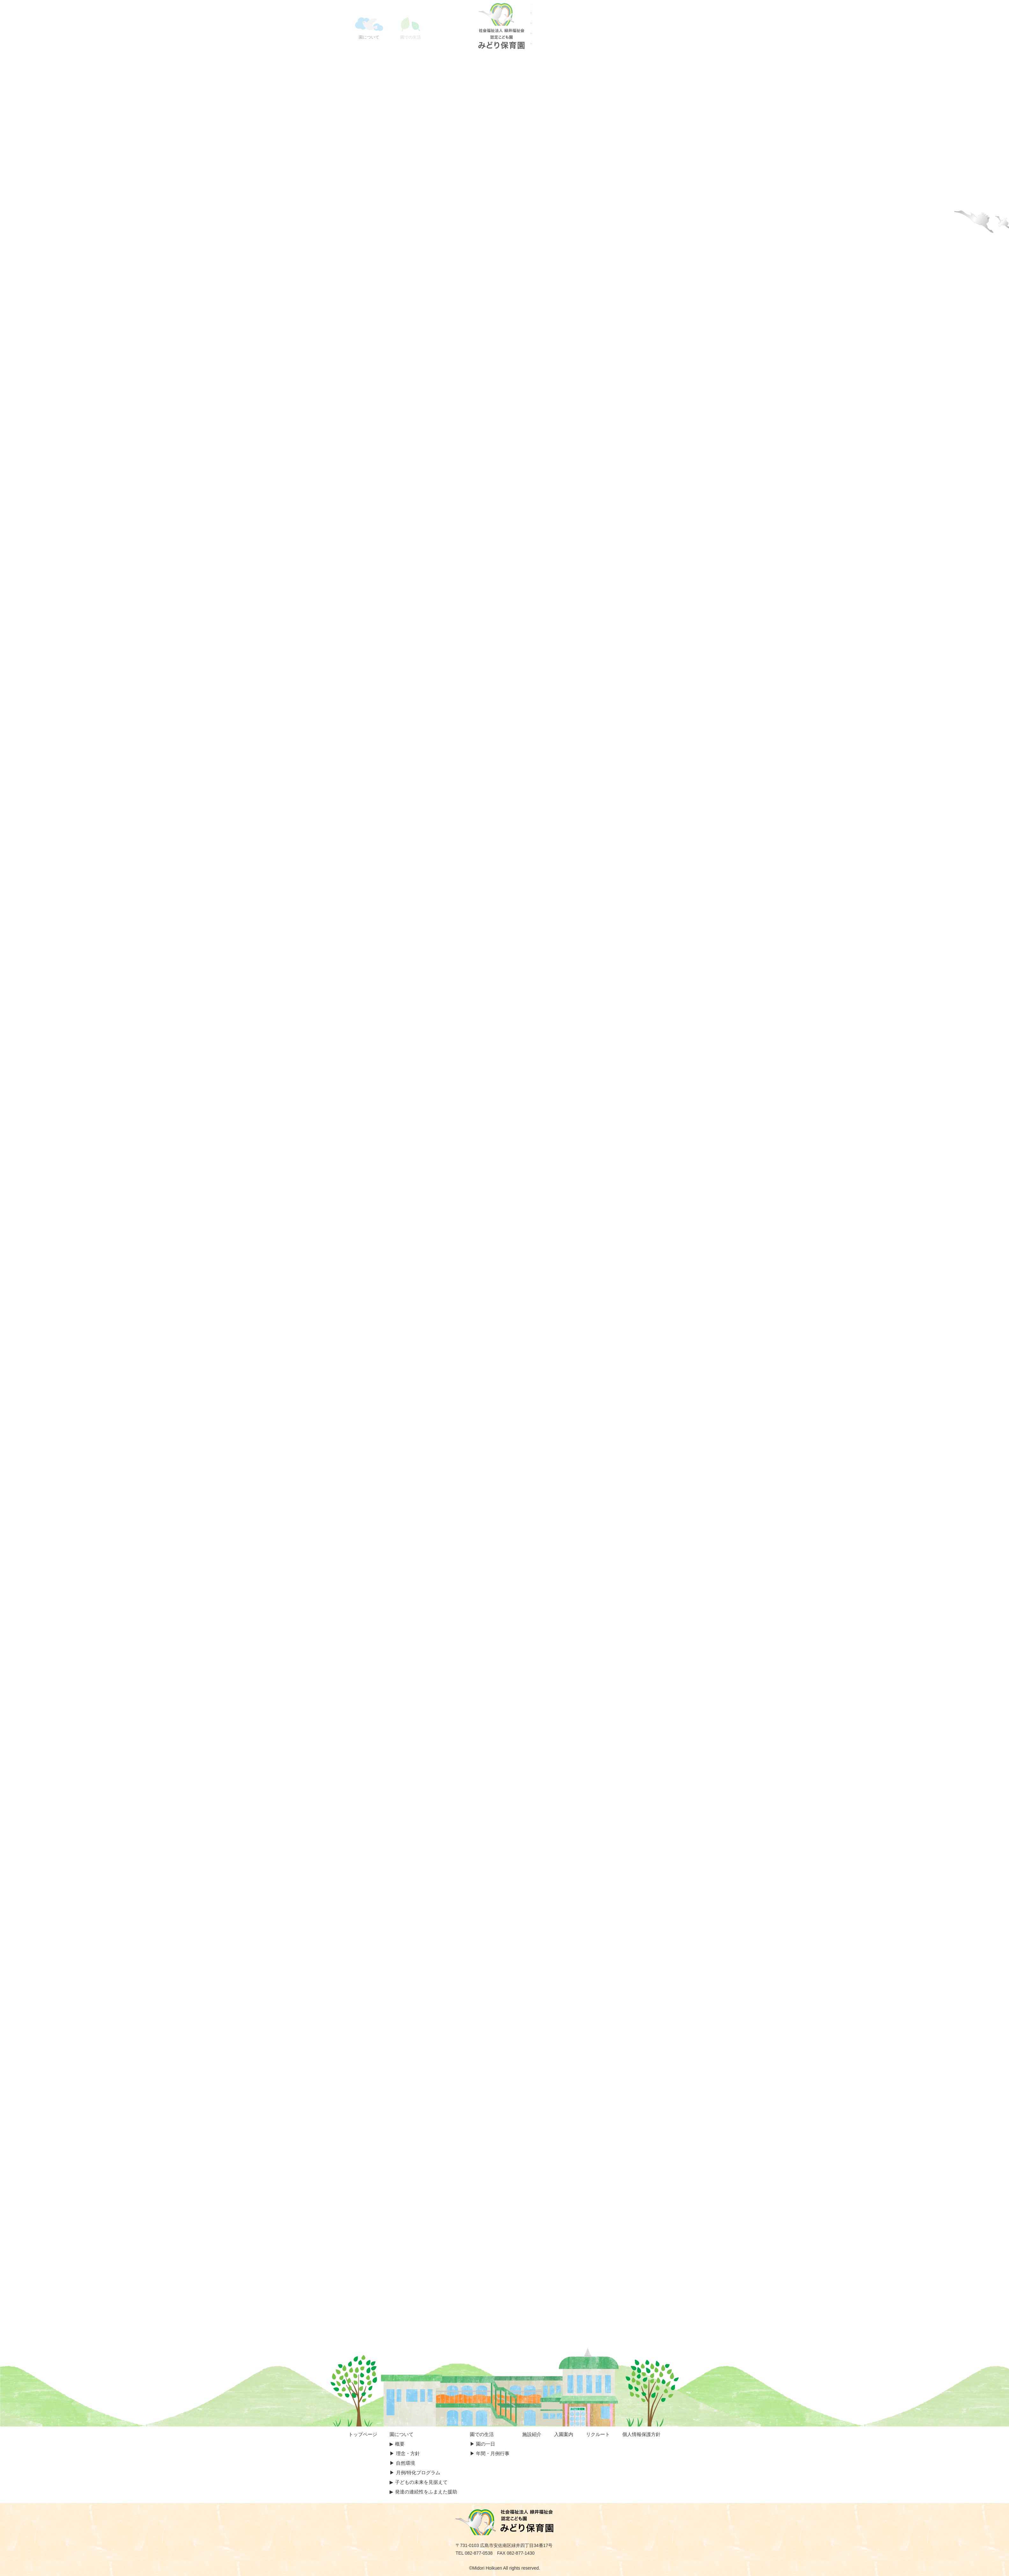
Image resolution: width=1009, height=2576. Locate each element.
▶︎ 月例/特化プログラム (415, 2472)
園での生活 (482, 2434)
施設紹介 (531, 2434)
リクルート (598, 2434)
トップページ (362, 2434)
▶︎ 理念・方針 (405, 2453)
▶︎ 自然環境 (402, 2463)
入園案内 (563, 2434)
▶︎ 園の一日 (482, 2444)
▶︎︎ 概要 (397, 2444)
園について (401, 2434)
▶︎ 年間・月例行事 (489, 2453)
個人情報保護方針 (641, 2434)
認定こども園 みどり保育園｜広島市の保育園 (504, 26)
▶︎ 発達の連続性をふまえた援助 (423, 2491)
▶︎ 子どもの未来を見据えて (418, 2482)
